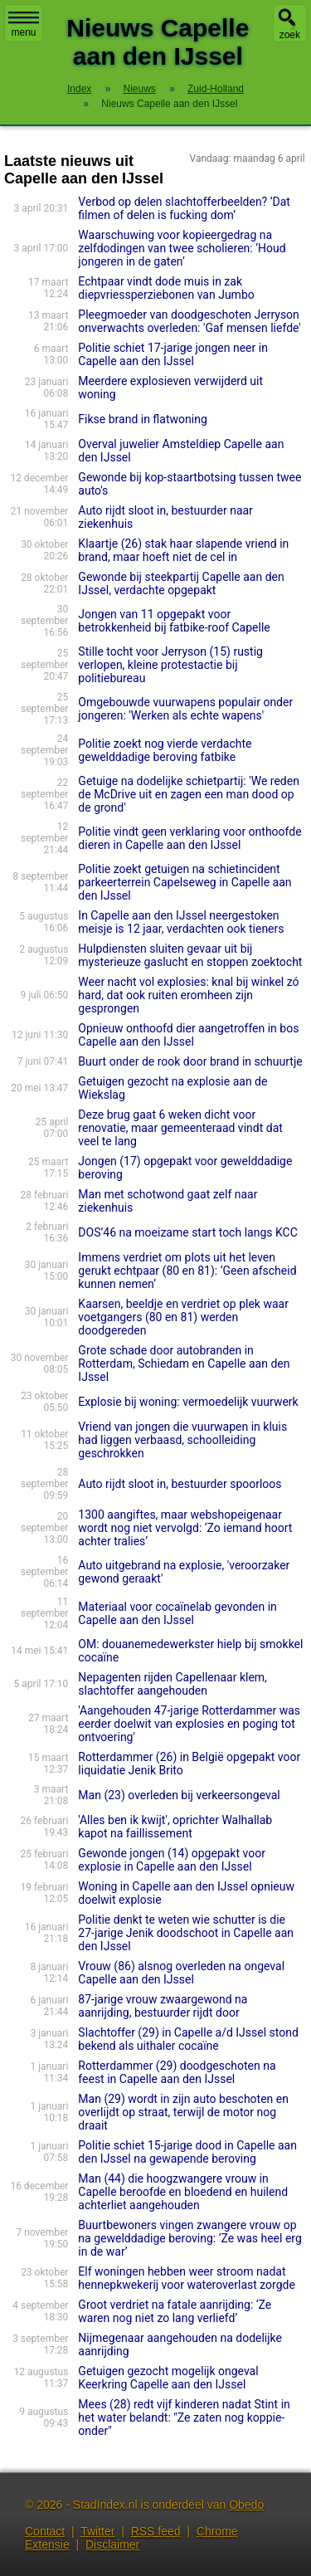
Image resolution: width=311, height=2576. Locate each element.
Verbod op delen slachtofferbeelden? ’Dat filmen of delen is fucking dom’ (184, 208)
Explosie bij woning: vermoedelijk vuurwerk (188, 1401)
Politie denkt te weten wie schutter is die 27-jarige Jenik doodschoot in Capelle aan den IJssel (186, 1933)
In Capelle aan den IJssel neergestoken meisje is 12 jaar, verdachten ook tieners (181, 922)
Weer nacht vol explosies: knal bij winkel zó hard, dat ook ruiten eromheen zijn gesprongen (188, 995)
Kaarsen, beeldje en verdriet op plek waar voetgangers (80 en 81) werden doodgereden (183, 1317)
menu (23, 25)
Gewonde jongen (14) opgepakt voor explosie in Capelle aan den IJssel (171, 1860)
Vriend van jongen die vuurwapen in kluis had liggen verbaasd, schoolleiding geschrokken (182, 1440)
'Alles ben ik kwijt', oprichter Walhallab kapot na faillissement (175, 1826)
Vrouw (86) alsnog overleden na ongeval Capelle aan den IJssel (181, 1972)
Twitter (97, 2531)
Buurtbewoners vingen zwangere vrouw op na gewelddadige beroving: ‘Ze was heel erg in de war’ (189, 2238)
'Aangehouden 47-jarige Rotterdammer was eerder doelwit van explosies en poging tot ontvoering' (189, 1724)
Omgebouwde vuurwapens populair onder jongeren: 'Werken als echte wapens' (185, 708)
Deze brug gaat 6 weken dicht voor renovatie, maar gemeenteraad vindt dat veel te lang (180, 1128)
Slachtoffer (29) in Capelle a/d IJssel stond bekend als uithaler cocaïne (188, 2039)
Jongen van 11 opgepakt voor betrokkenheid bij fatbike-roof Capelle (174, 620)
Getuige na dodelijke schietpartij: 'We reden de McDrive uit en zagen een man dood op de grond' (188, 794)
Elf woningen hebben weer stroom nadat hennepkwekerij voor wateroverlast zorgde (186, 2278)
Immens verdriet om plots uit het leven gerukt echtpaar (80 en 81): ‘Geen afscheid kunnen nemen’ (187, 1270)
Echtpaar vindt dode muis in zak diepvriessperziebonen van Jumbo (166, 288)
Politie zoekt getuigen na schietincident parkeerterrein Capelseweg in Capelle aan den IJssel (184, 882)
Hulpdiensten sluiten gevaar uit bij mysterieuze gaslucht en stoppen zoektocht (190, 955)
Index (79, 89)
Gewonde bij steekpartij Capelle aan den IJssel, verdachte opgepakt (181, 583)
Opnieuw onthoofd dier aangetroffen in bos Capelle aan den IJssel (188, 1035)
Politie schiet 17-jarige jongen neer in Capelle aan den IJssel (173, 354)
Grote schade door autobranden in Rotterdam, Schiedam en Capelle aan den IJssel (183, 1363)
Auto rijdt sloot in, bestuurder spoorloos (179, 1483)
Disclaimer (112, 2544)
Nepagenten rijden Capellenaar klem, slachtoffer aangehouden (172, 1684)
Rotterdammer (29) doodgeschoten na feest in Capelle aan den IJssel (176, 2072)
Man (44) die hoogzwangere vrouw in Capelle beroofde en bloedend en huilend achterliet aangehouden (183, 2192)
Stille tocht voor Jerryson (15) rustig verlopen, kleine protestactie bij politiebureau (170, 665)
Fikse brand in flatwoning (142, 419)
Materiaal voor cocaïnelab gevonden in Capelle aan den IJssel (177, 1613)
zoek (289, 35)
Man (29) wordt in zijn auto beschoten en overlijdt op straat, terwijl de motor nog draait (183, 2112)
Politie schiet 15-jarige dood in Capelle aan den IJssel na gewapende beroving (187, 2152)
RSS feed (156, 2531)
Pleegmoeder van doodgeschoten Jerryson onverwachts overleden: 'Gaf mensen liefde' (189, 321)
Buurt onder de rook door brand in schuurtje (190, 1061)
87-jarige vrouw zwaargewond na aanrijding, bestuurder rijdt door (162, 2006)
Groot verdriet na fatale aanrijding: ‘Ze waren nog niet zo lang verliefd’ (174, 2311)
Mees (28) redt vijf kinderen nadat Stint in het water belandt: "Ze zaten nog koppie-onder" (183, 2417)
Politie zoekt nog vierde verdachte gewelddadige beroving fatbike (164, 750)
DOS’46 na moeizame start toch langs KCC (187, 1232)
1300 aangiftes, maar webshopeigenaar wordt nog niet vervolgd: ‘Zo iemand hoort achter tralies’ (185, 1528)
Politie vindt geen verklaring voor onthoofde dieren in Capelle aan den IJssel (189, 838)
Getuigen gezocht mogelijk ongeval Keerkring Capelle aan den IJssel (168, 2377)
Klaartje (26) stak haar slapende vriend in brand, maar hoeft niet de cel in (183, 550)
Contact (45, 2531)
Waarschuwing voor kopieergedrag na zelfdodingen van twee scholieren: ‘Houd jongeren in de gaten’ (181, 248)
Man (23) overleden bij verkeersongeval (178, 1795)
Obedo (246, 2504)
